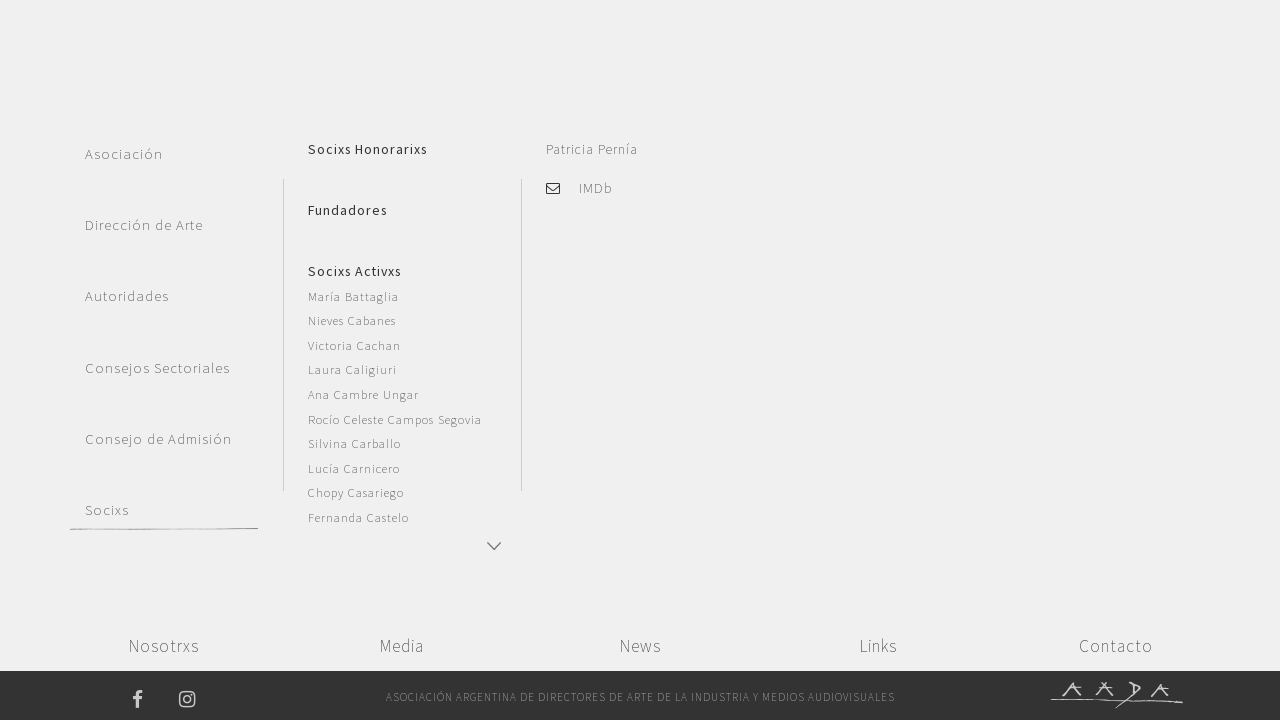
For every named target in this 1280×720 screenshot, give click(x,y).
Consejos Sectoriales (157, 368)
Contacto (1116, 646)
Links (878, 646)
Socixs (107, 510)
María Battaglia (353, 296)
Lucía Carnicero (354, 468)
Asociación (124, 154)
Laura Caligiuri (352, 369)
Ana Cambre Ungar (363, 394)
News (640, 646)
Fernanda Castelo (358, 517)
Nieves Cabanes (352, 320)
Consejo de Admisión (158, 439)
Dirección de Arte (144, 225)
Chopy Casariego (356, 492)
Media (402, 646)
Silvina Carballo (354, 443)
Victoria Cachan (354, 345)
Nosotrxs (164, 646)
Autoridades (127, 296)
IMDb (595, 188)
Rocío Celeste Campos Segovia (395, 419)
